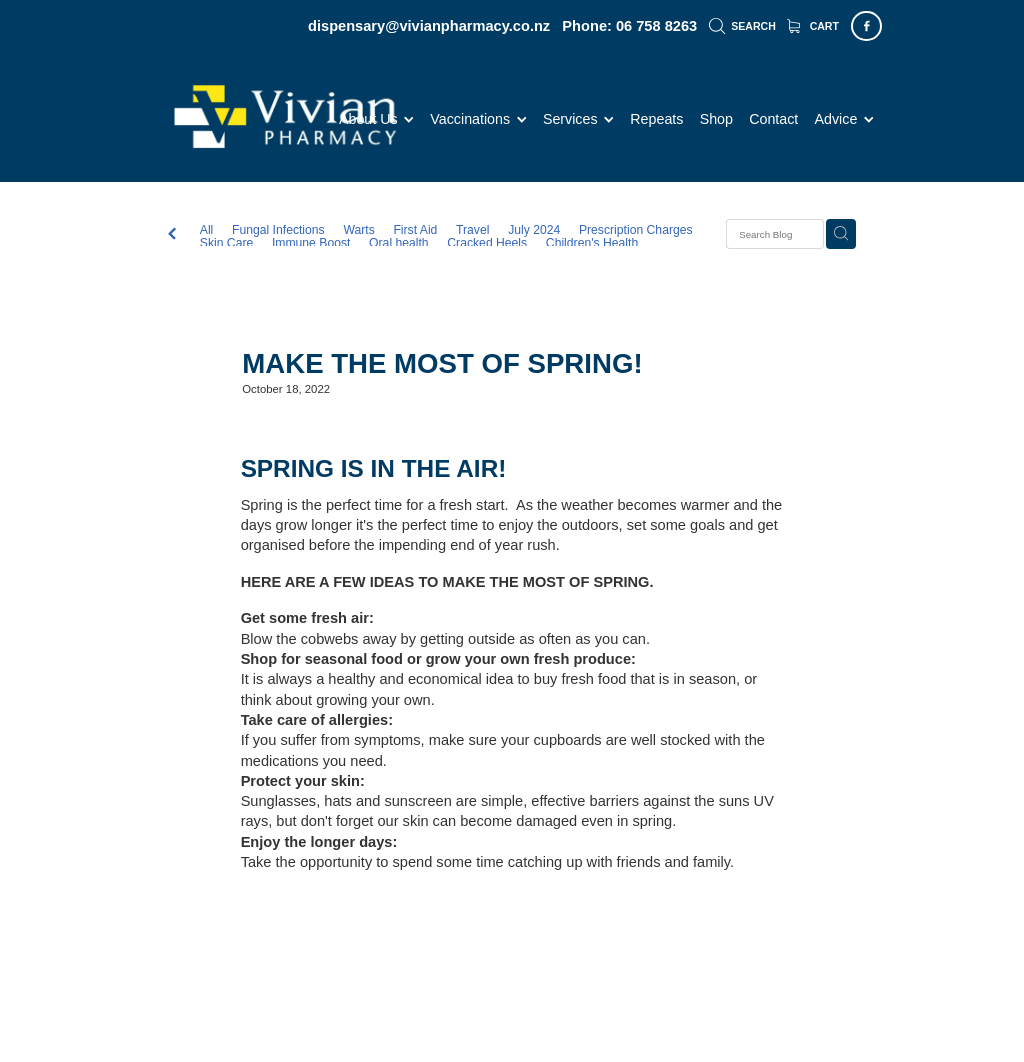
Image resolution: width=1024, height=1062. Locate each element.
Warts (358, 230)
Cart (813, 26)
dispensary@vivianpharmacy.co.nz (429, 26)
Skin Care (226, 243)
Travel (472, 230)
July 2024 (534, 230)
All (207, 230)
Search (742, 26)
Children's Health (592, 243)
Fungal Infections (278, 230)
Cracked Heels (487, 243)
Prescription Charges (636, 230)
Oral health (399, 243)
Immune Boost (311, 243)
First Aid (415, 230)
